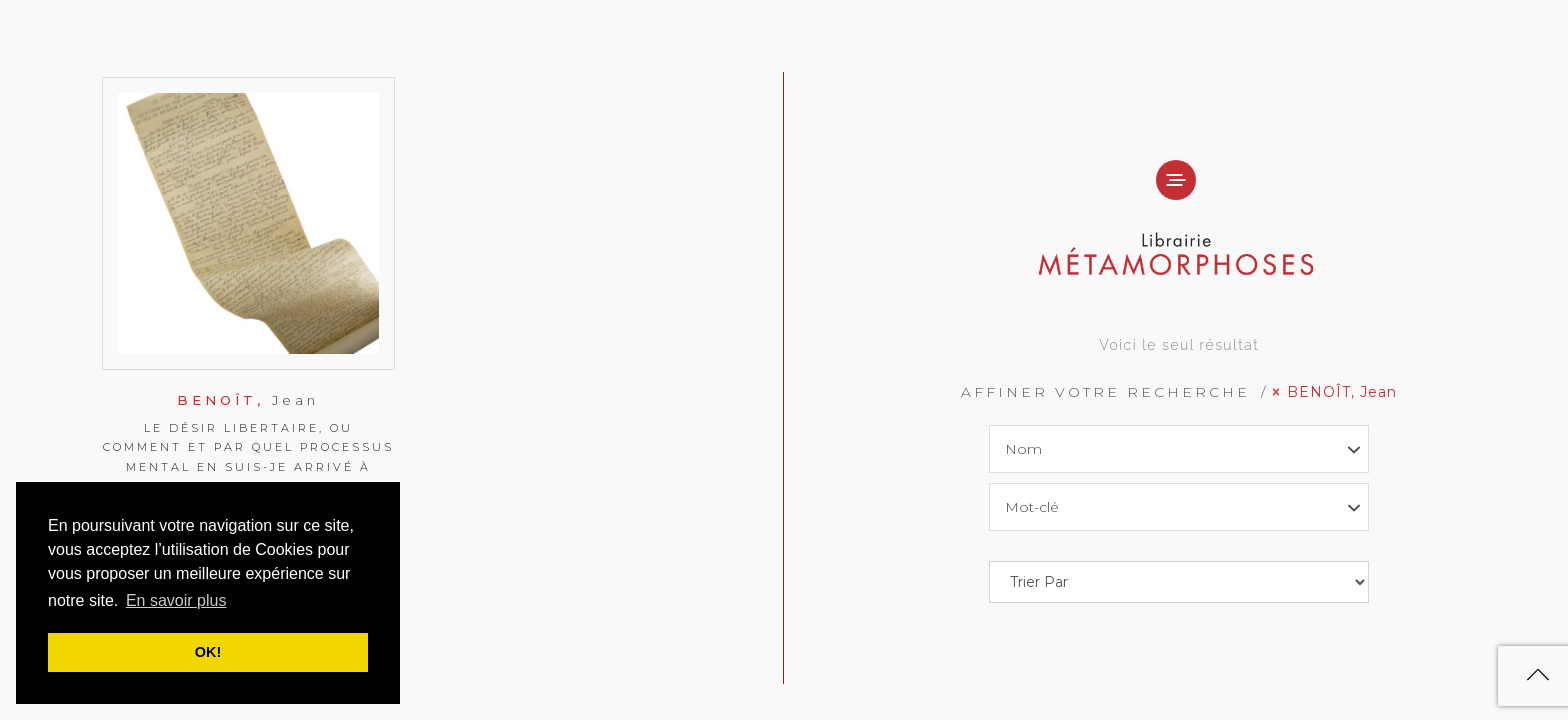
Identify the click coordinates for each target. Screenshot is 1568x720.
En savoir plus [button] (176, 600)
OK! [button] (208, 652)
